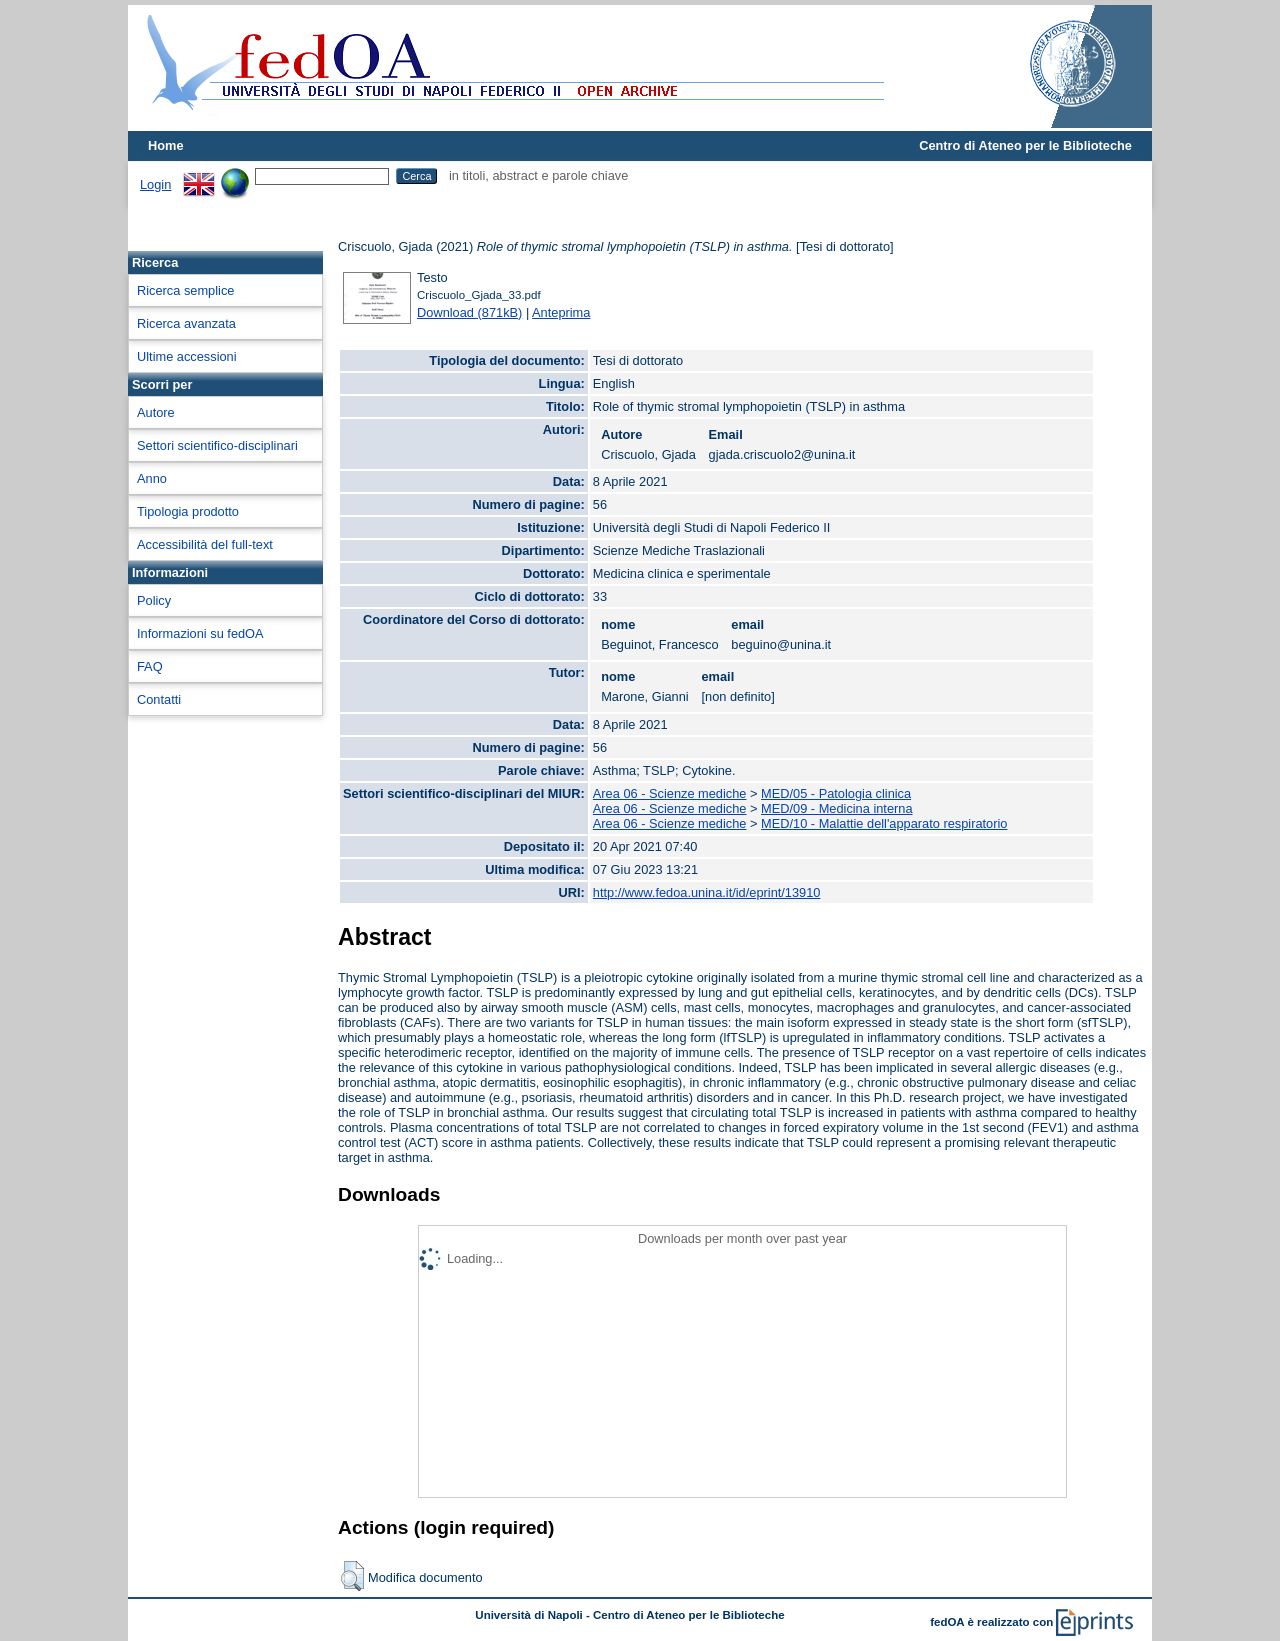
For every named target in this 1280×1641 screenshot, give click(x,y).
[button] (352, 1576)
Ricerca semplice (185, 290)
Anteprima (561, 312)
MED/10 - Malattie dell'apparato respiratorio (884, 823)
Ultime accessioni (187, 356)
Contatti (159, 699)
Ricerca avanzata (186, 323)
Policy (154, 600)
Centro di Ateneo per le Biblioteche (1025, 145)
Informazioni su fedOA (200, 633)
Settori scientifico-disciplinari (217, 445)
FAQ (150, 666)
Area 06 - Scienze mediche (670, 793)
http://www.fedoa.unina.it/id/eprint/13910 (707, 892)
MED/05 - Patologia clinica (836, 793)
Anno (152, 478)
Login (155, 184)
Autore (156, 412)
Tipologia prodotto (188, 511)
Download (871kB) (469, 312)
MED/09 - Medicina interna (837, 808)
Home (166, 145)
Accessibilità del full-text (205, 544)
